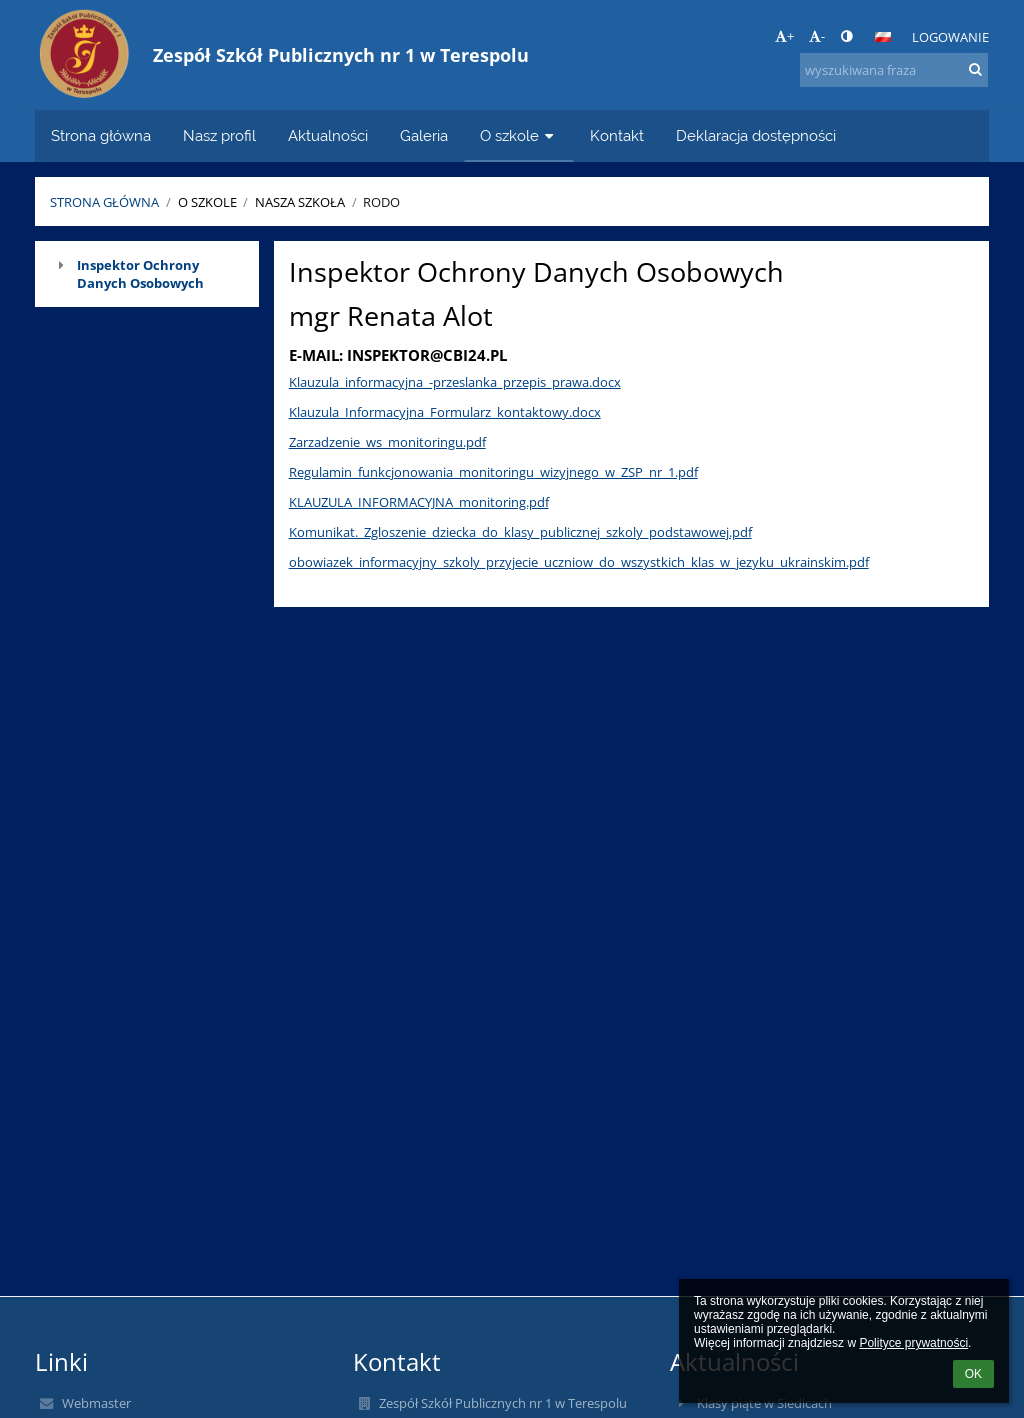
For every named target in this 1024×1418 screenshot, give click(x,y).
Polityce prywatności (913, 1343)
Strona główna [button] (101, 135)
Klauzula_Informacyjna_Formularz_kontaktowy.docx (445, 412)
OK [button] (973, 1374)
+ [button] (784, 36)
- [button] (817, 36)
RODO (381, 202)
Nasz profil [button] (219, 135)
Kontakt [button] (617, 135)
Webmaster (96, 1403)
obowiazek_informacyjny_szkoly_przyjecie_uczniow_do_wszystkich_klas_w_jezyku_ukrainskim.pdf (579, 562)
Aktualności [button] (328, 135)
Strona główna (104, 202)
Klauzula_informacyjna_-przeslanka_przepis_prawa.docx (455, 382)
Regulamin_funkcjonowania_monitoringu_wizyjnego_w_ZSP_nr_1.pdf (493, 472)
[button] (883, 37)
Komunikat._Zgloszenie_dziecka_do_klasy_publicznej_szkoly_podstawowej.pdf (520, 532)
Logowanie (950, 37)
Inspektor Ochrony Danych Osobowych (140, 274)
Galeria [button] (424, 135)
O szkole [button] (519, 135)
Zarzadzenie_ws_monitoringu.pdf (387, 442)
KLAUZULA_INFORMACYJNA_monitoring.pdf (419, 502)
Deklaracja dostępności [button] (756, 135)
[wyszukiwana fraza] (894, 70)
